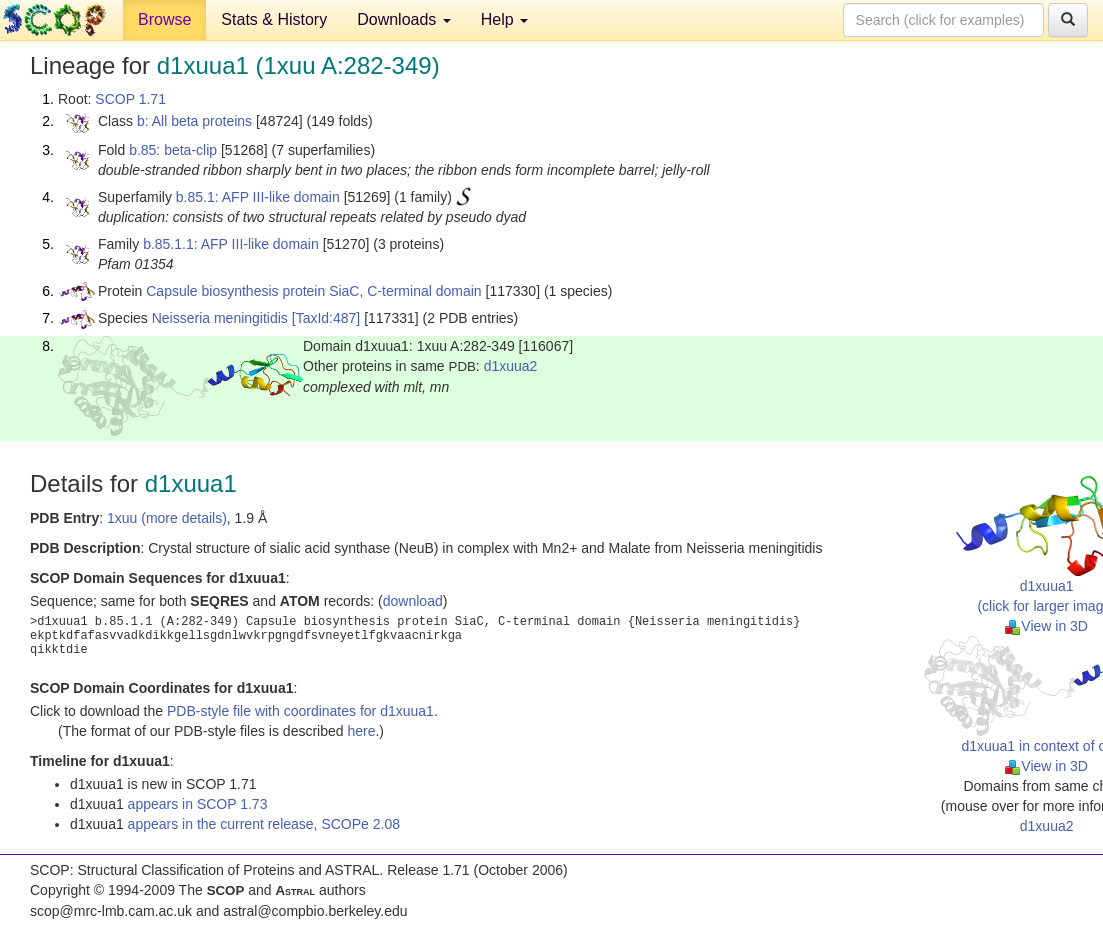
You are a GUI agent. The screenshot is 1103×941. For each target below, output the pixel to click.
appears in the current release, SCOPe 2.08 (264, 824)
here (361, 731)
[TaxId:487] (326, 318)
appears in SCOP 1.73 (198, 804)
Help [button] (504, 19)
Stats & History (274, 19)
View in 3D (1046, 626)
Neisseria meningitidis (220, 318)
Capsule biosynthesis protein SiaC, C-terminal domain (313, 291)
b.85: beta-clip (173, 150)
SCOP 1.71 (130, 99)
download (413, 601)
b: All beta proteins (194, 121)
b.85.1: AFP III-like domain (258, 197)
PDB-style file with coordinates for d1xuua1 (300, 711)
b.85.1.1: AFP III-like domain (231, 244)
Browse (164, 19)
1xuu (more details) (167, 518)
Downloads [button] (404, 19)
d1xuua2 (511, 366)
